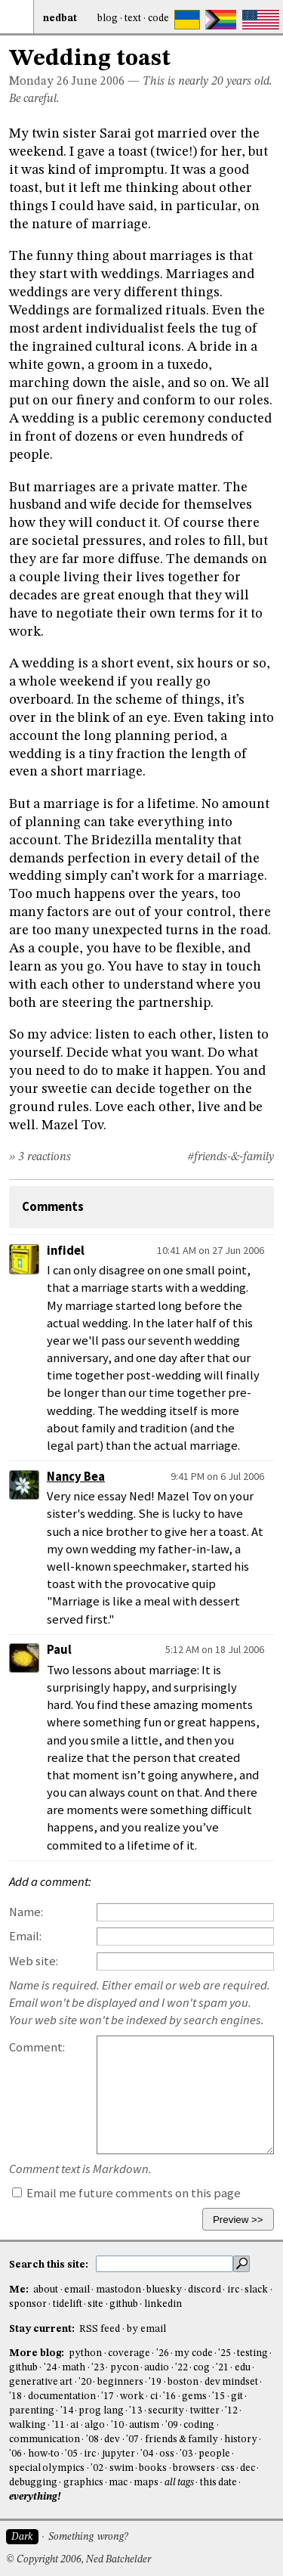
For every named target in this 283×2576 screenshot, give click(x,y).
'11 (58, 2425)
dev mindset (231, 2382)
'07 (132, 2439)
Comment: (37, 2047)
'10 (117, 2425)
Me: (20, 2290)
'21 (222, 2368)
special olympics (47, 2468)
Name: (26, 1912)
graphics (83, 2483)
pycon (124, 2368)
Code (158, 18)
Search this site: (50, 2265)
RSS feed (99, 2329)
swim (121, 2468)
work (132, 2396)
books (153, 2468)
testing (252, 2353)
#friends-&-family (230, 1157)
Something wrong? (88, 2537)
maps (146, 2483)
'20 (84, 2382)
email (77, 2290)
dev (112, 2439)
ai (74, 2425)
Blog (107, 18)
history (240, 2439)
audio (156, 2368)
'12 (231, 2411)
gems (194, 2396)
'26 (162, 2353)
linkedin (163, 2304)
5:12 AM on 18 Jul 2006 (214, 1649)
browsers (194, 2468)
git (237, 2396)
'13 (135, 2411)
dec (247, 2468)
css (228, 2468)
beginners (120, 2382)
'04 (146, 2454)
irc (233, 2290)
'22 (181, 2368)
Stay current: (43, 2329)
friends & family (182, 2439)
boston (183, 2382)
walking (27, 2425)
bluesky (164, 2290)
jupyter (118, 2454)
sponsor (28, 2304)
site (95, 2304)
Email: (25, 1936)
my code (193, 2353)
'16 (169, 2396)
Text (133, 18)
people (214, 2454)
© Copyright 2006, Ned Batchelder (78, 2560)
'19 (155, 2382)
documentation (62, 2396)
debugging (33, 2483)
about (45, 2290)
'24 (50, 2368)
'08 (92, 2439)
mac (118, 2483)
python (85, 2353)
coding (198, 2425)
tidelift (67, 2304)
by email (146, 2329)
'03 (186, 2454)
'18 (15, 2396)
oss (166, 2454)
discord (204, 2290)
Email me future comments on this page (126, 2193)
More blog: (37, 2353)
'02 (97, 2468)
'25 (224, 2353)
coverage (129, 2353)
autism (144, 2425)
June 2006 (98, 82)
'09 (171, 2425)
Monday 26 (39, 82)
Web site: (33, 1961)
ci (154, 2396)
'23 (97, 2368)
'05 (71, 2454)
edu (243, 2368)
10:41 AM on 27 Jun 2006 (210, 1250)
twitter (205, 2411)
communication (44, 2439)
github (123, 2304)
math (73, 2368)
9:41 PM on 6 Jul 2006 (217, 1476)
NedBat (60, 18)
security (166, 2411)
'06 (15, 2454)
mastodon (118, 2290)
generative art (40, 2382)
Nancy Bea (76, 1477)
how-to (44, 2454)
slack (256, 2290)
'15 (218, 2396)
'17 (107, 2396)
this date (218, 2483)
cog (201, 2368)
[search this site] (164, 2264)
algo (95, 2425)
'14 (66, 2411)
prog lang (100, 2411)
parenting (31, 2411)
